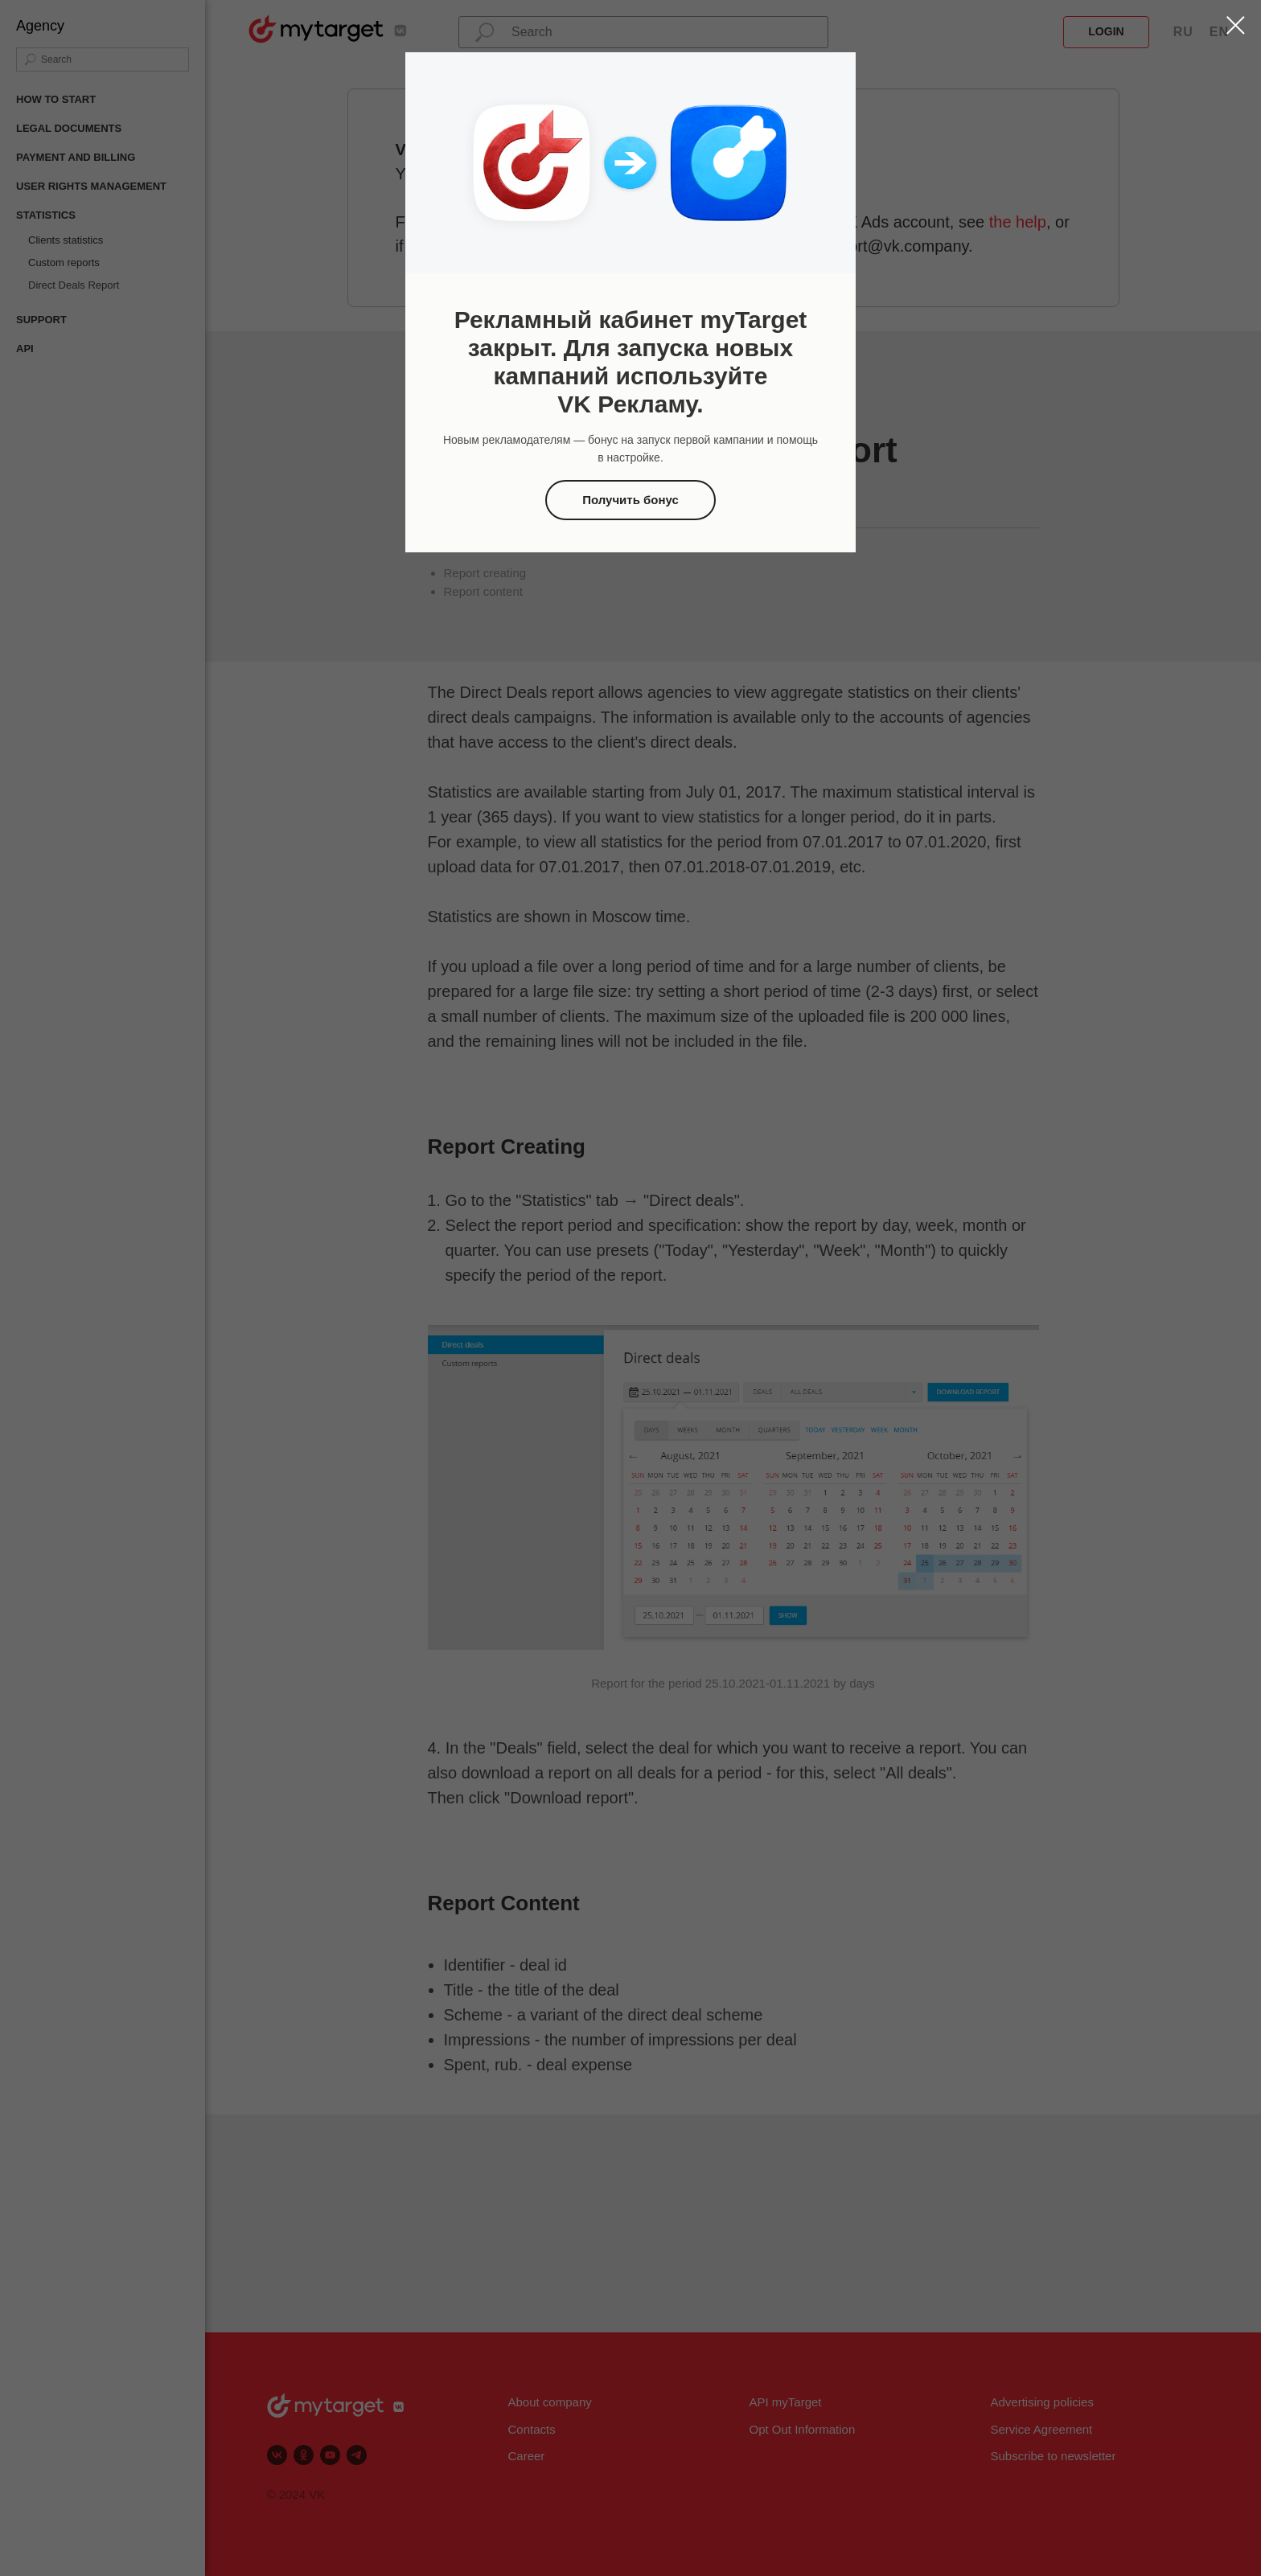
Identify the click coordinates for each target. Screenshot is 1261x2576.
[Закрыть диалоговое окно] (1235, 25)
